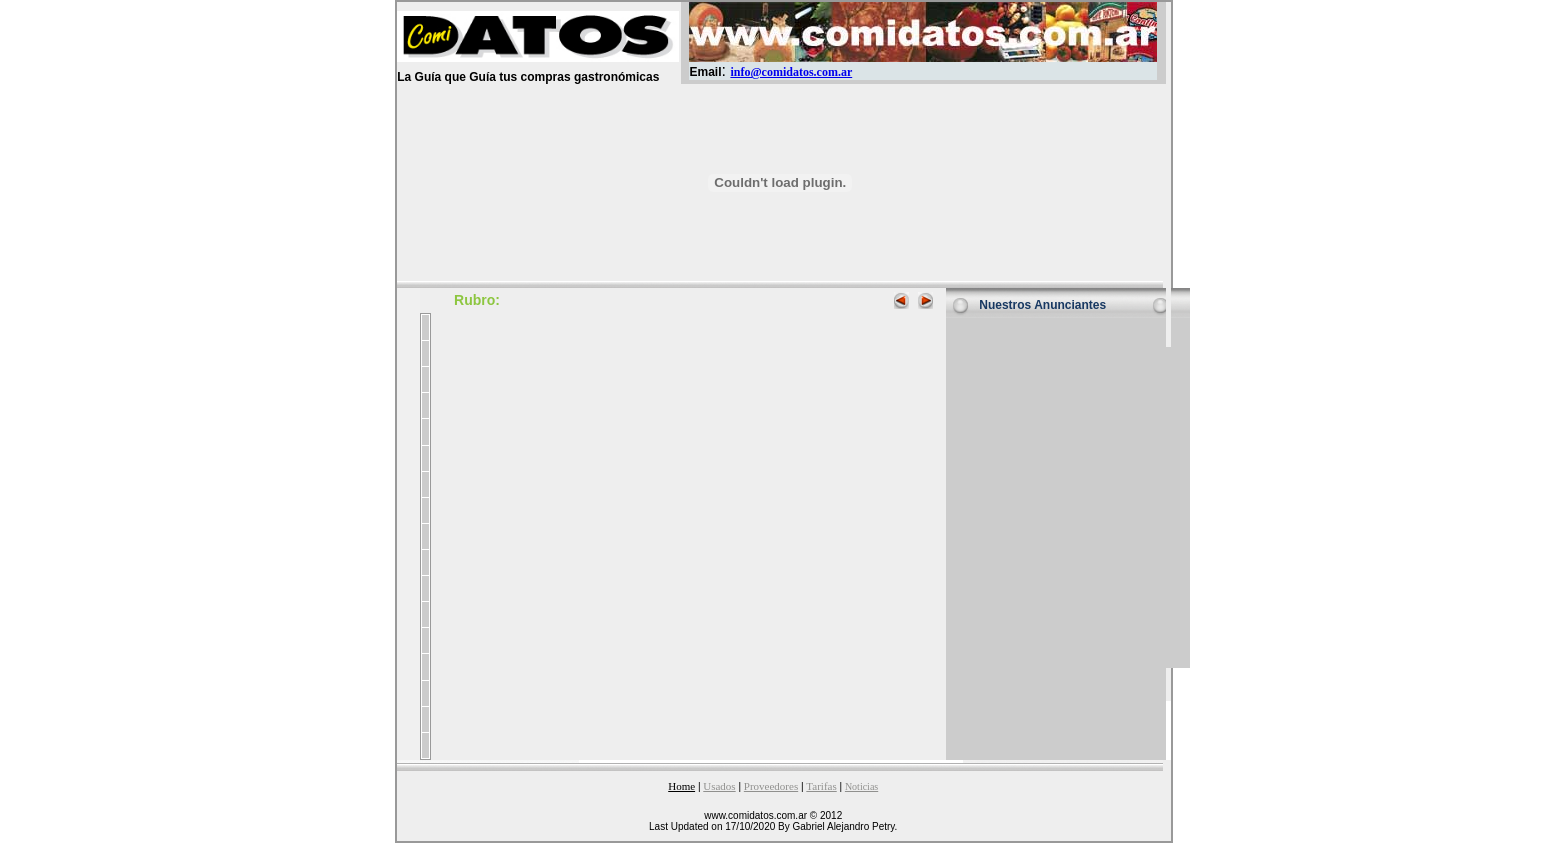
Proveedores (771, 786)
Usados (719, 786)
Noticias (861, 786)
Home (681, 786)
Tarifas (821, 786)
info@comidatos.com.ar (791, 72)
